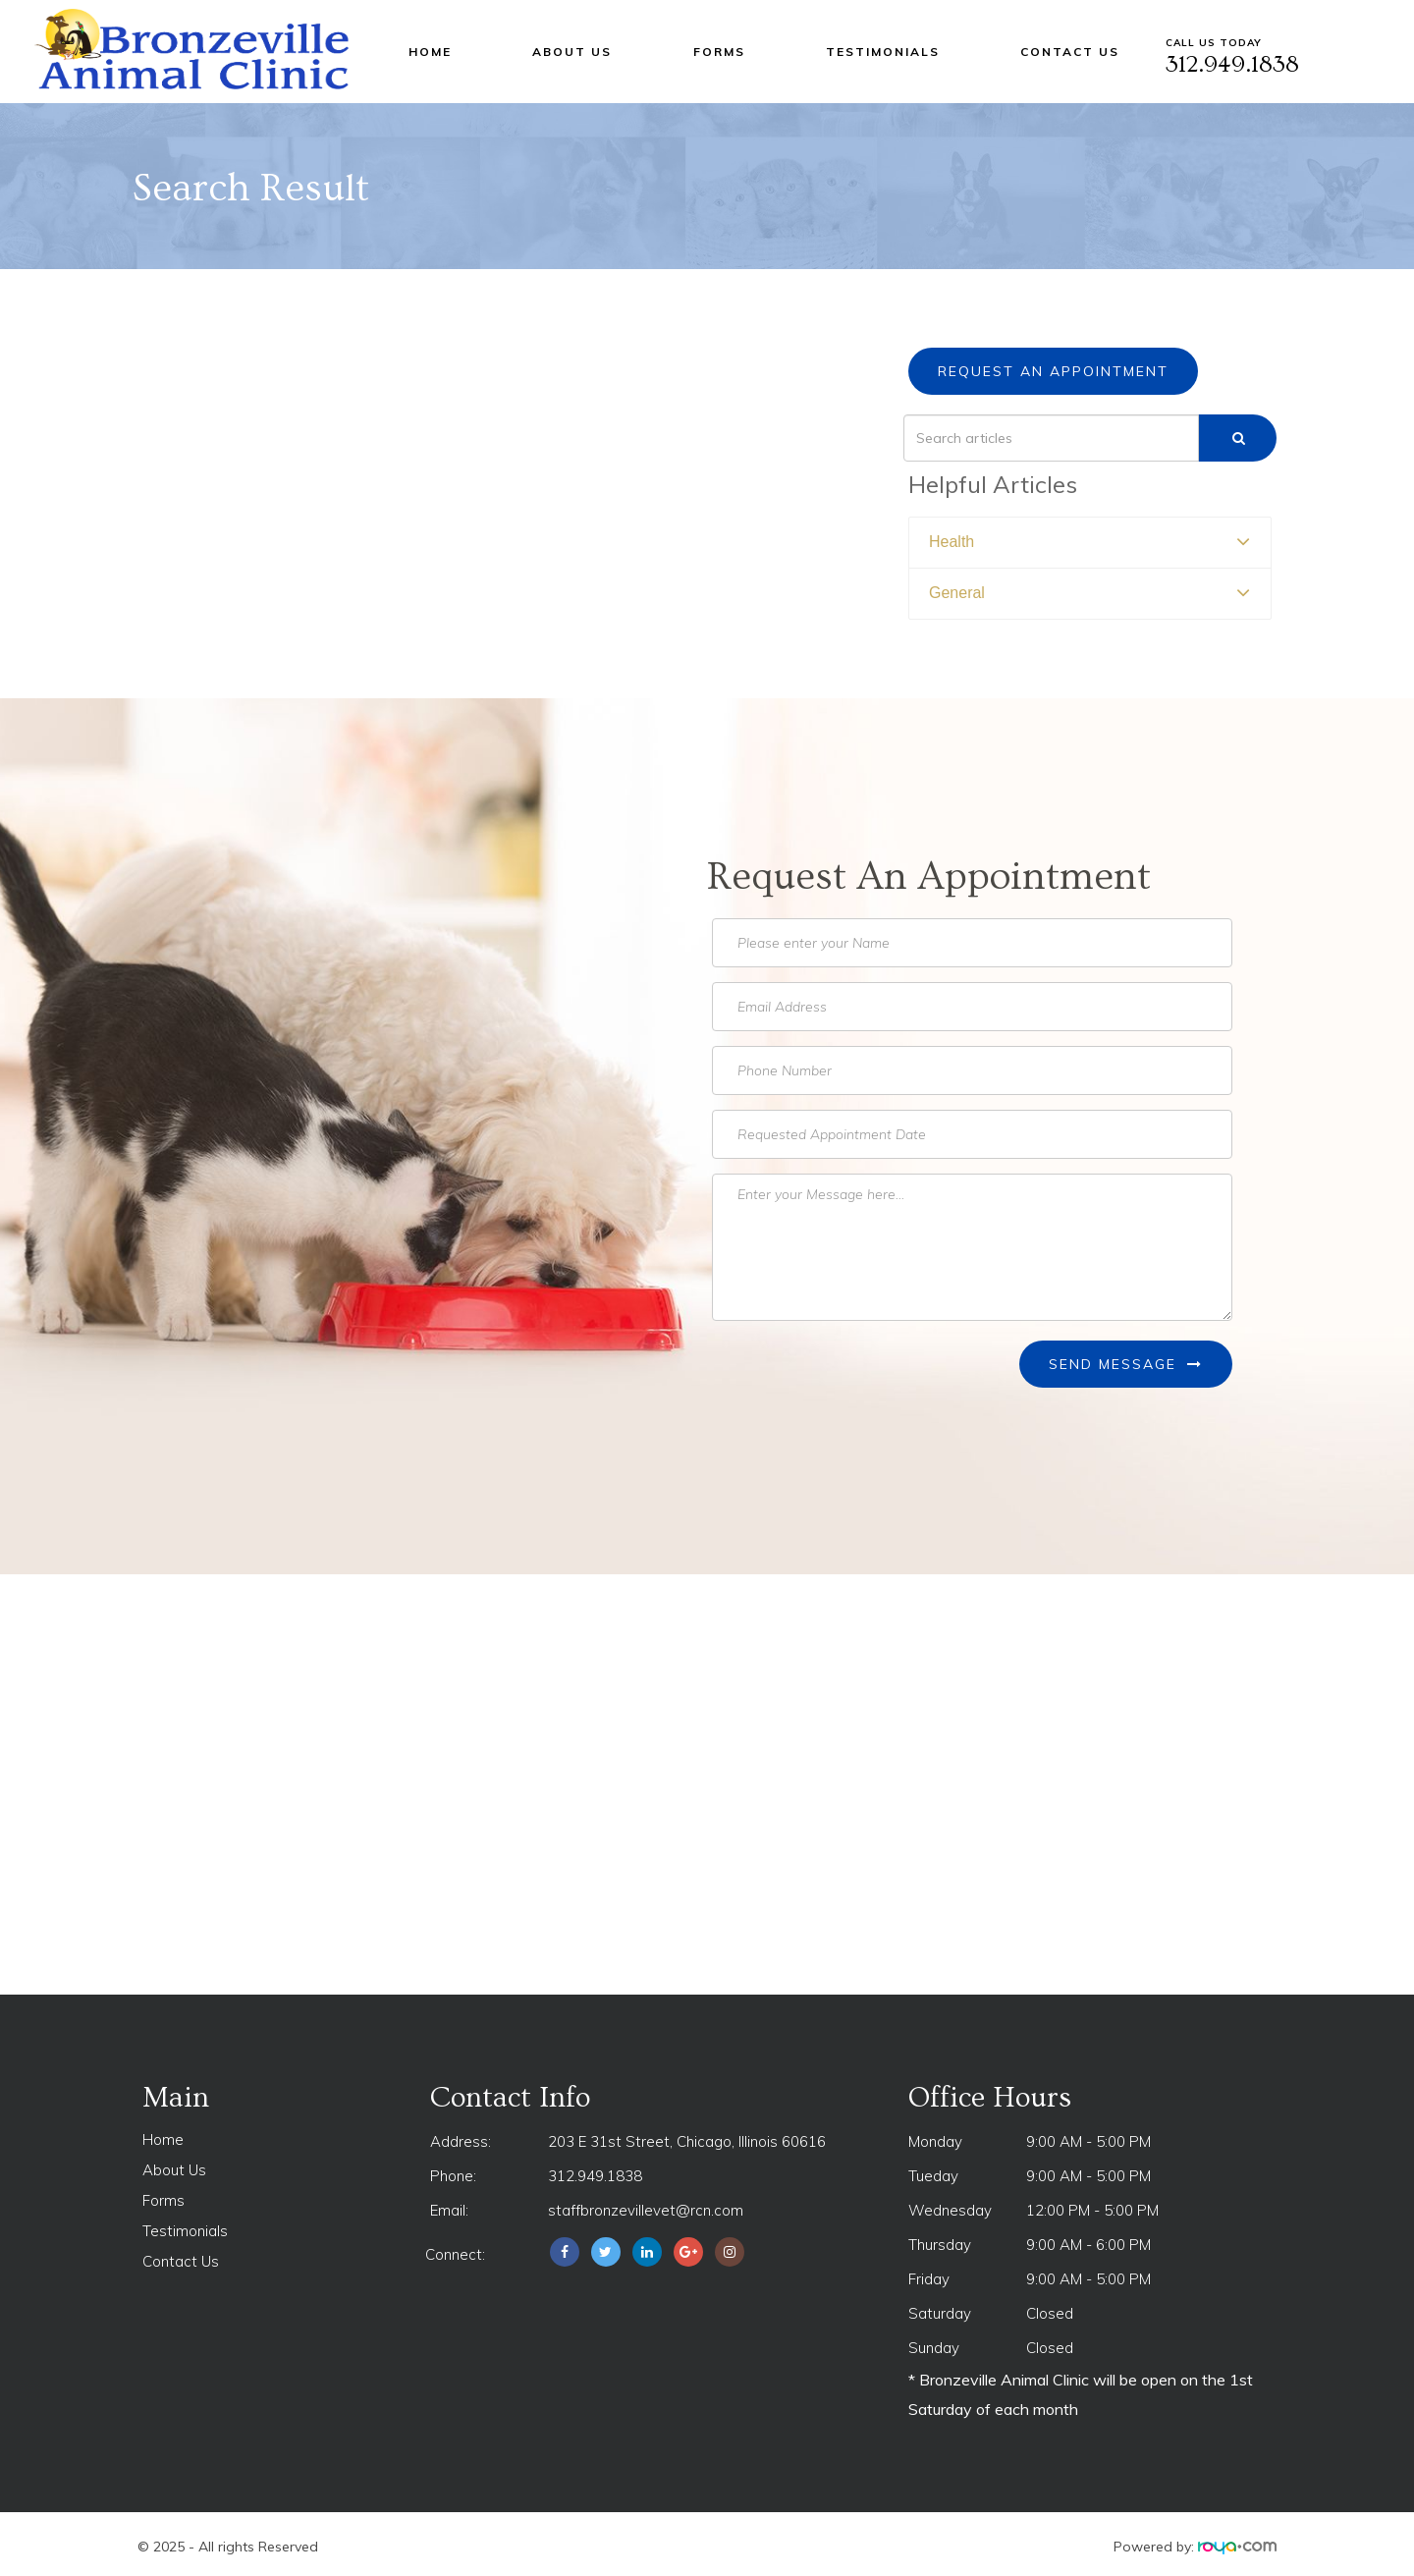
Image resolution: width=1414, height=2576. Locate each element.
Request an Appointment (1053, 371)
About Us (572, 51)
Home (430, 51)
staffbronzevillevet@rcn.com (645, 2210)
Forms (719, 51)
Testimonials (883, 51)
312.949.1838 (595, 2175)
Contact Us (1069, 51)
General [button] (957, 592)
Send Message (1126, 1364)
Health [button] (951, 541)
